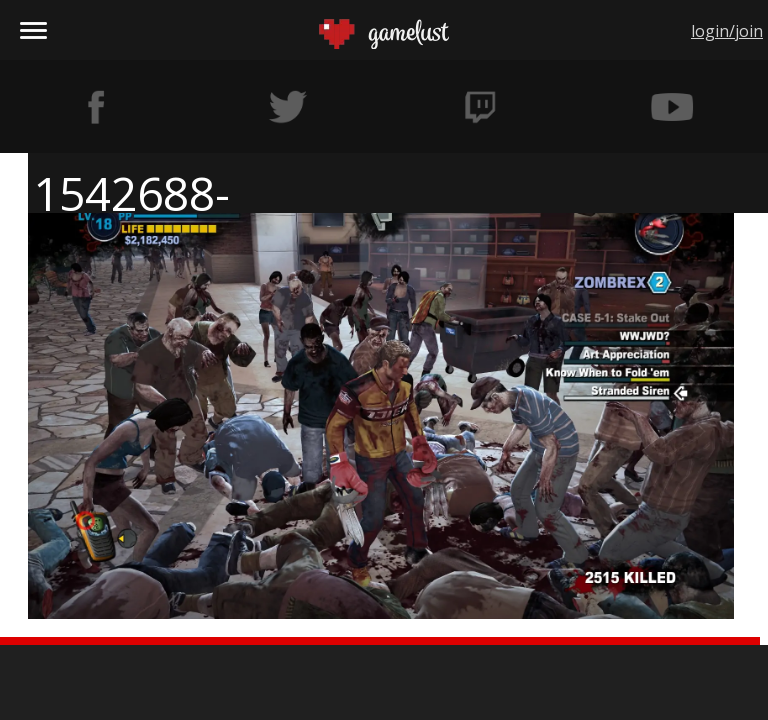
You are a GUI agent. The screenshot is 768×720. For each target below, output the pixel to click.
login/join (727, 31)
